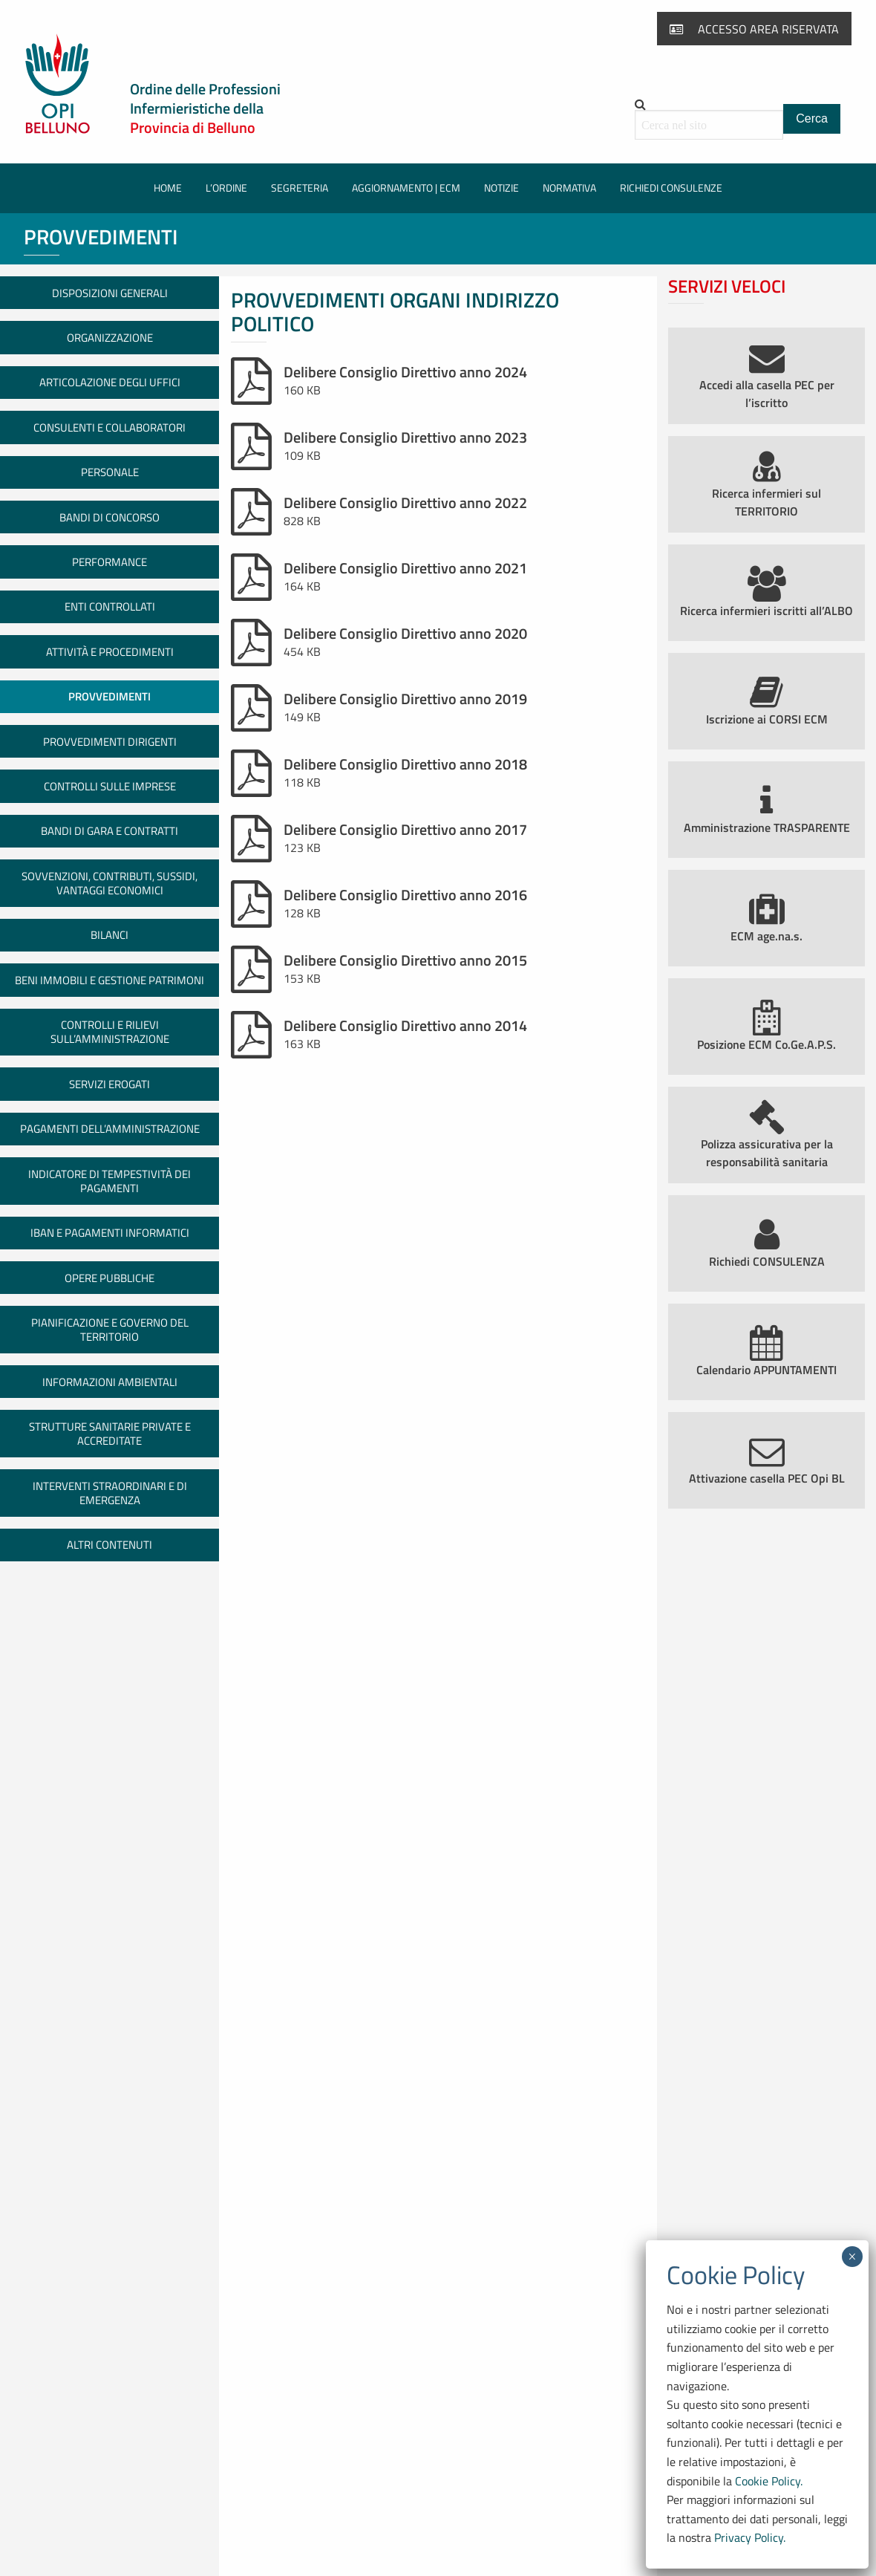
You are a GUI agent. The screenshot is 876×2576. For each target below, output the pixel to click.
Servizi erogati (109, 1084)
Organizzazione (110, 337)
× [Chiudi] (852, 2256)
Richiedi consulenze (671, 188)
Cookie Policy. (769, 2481)
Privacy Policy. (749, 2537)
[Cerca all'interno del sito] (709, 125)
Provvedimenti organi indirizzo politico (395, 311)
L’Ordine (226, 188)
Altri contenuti (109, 1544)
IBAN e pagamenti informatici (109, 1232)
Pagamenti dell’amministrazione (110, 1128)
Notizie (501, 188)
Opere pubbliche (109, 1278)
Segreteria (299, 188)
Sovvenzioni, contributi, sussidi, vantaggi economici (109, 883)
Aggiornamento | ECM (406, 188)
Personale (110, 472)
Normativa (569, 188)
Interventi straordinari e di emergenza (110, 1493)
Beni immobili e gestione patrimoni (109, 980)
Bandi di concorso (109, 517)
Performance (109, 561)
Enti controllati (110, 606)
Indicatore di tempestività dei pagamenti (109, 1181)
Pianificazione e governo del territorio (110, 1329)
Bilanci (109, 934)
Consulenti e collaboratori (109, 427)
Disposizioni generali (110, 293)
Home (168, 188)
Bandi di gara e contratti (109, 830)
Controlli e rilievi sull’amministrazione (109, 1031)
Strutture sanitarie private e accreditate (110, 1433)
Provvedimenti (109, 696)
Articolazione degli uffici (109, 382)
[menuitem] (168, 188)
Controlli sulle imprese (110, 786)
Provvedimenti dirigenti (110, 741)
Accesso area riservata (754, 29)
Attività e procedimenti (110, 651)
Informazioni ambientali (109, 1382)
